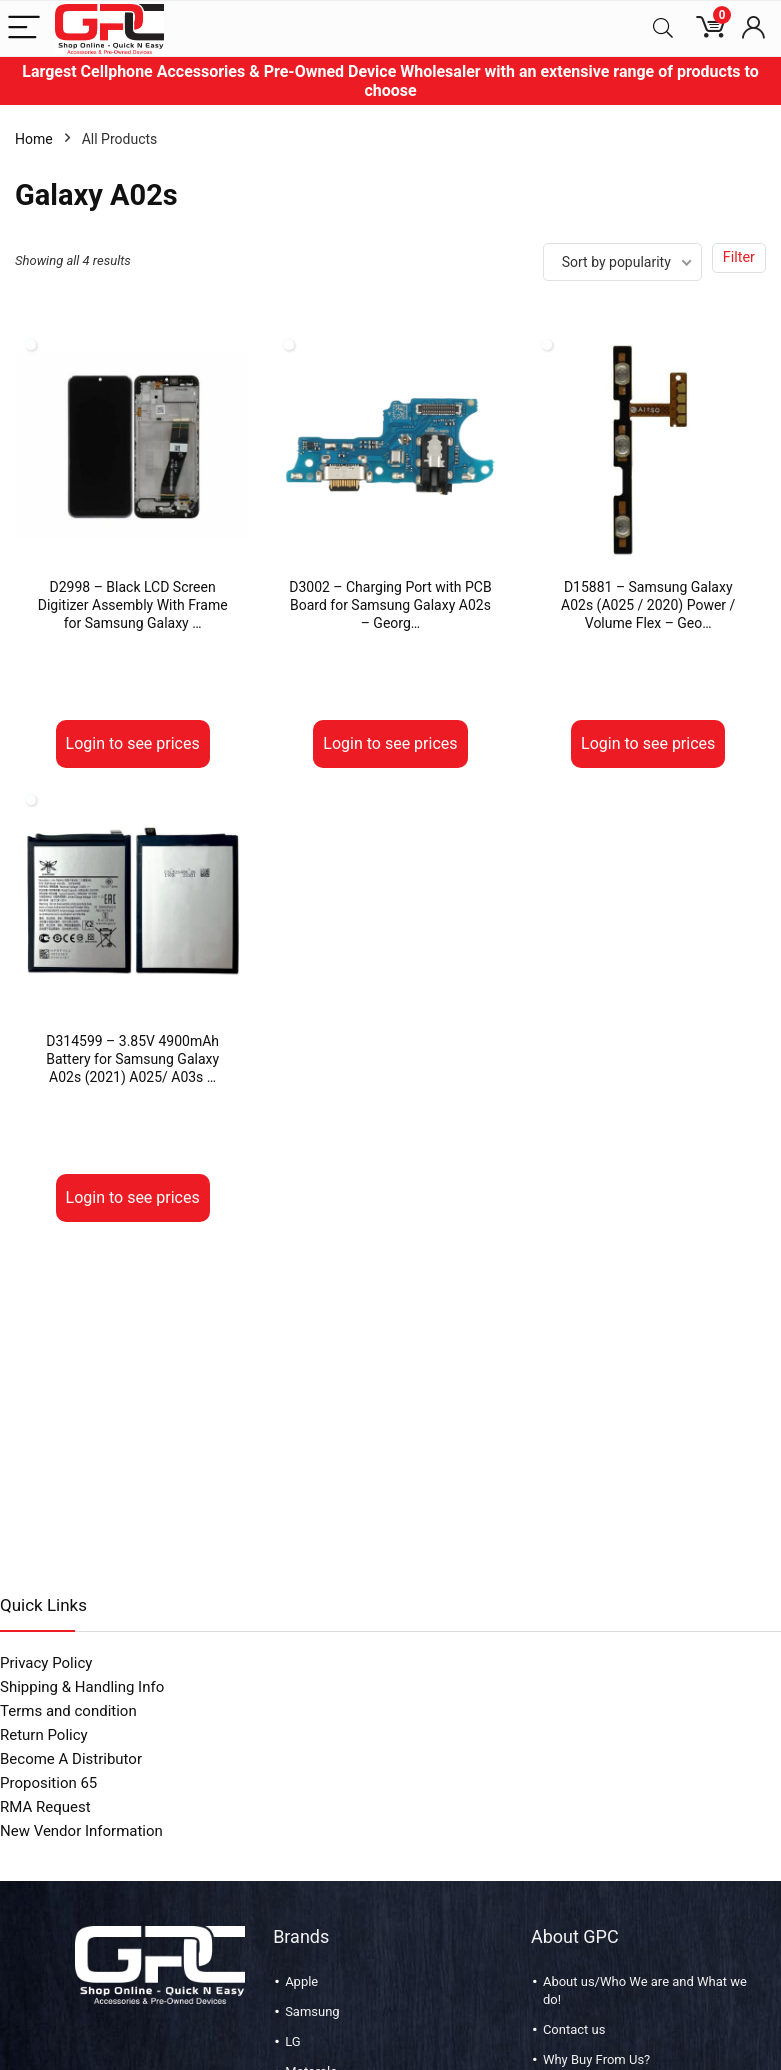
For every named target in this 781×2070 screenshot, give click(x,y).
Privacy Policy (46, 1663)
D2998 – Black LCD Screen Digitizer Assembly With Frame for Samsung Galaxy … (133, 605)
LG (292, 2041)
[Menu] (24, 28)
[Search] (663, 28)
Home (34, 139)
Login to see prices (133, 743)
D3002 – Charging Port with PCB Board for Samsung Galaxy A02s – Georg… (390, 605)
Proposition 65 (48, 1783)
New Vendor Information (81, 1831)
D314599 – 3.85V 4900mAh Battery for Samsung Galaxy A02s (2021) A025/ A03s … (132, 1059)
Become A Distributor (71, 1759)
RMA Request (45, 1807)
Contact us (574, 2029)
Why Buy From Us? (596, 2059)
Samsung (312, 2011)
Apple (301, 1981)
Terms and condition (68, 1711)
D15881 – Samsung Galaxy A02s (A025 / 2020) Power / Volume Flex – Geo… (648, 605)
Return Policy (44, 1735)
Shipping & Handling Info (82, 1687)
